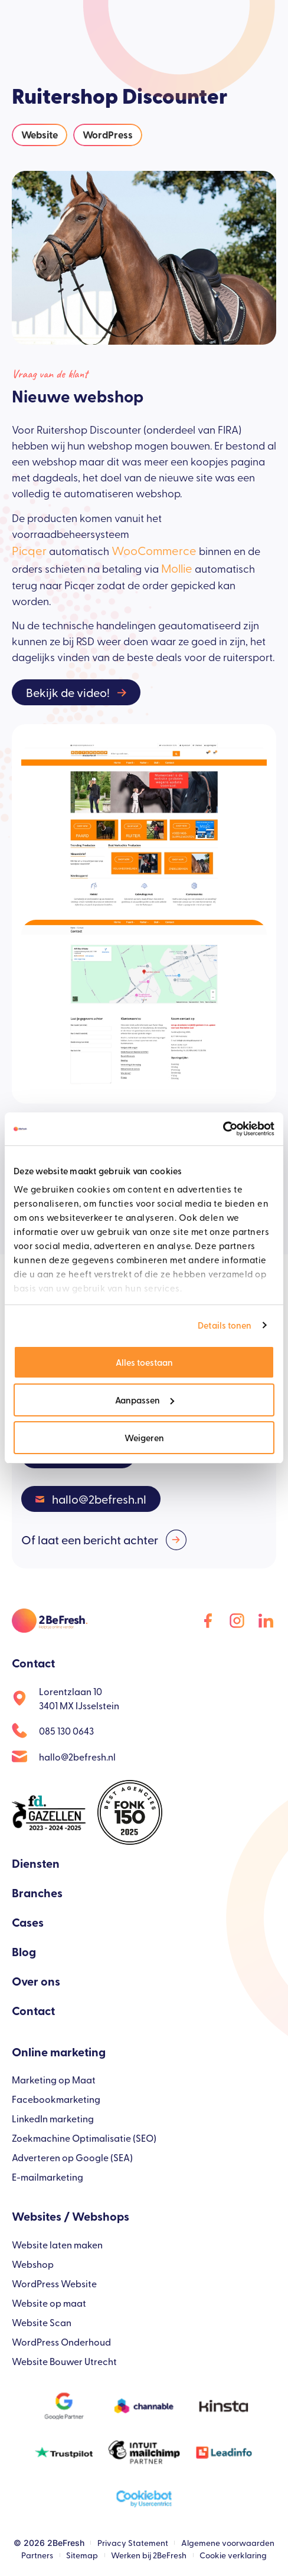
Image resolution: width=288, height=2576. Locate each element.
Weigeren (144, 1437)
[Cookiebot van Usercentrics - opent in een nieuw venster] (222, 1129)
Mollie (176, 568)
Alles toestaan (144, 1362)
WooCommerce (154, 550)
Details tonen (224, 1325)
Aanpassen (144, 1399)
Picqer (29, 550)
